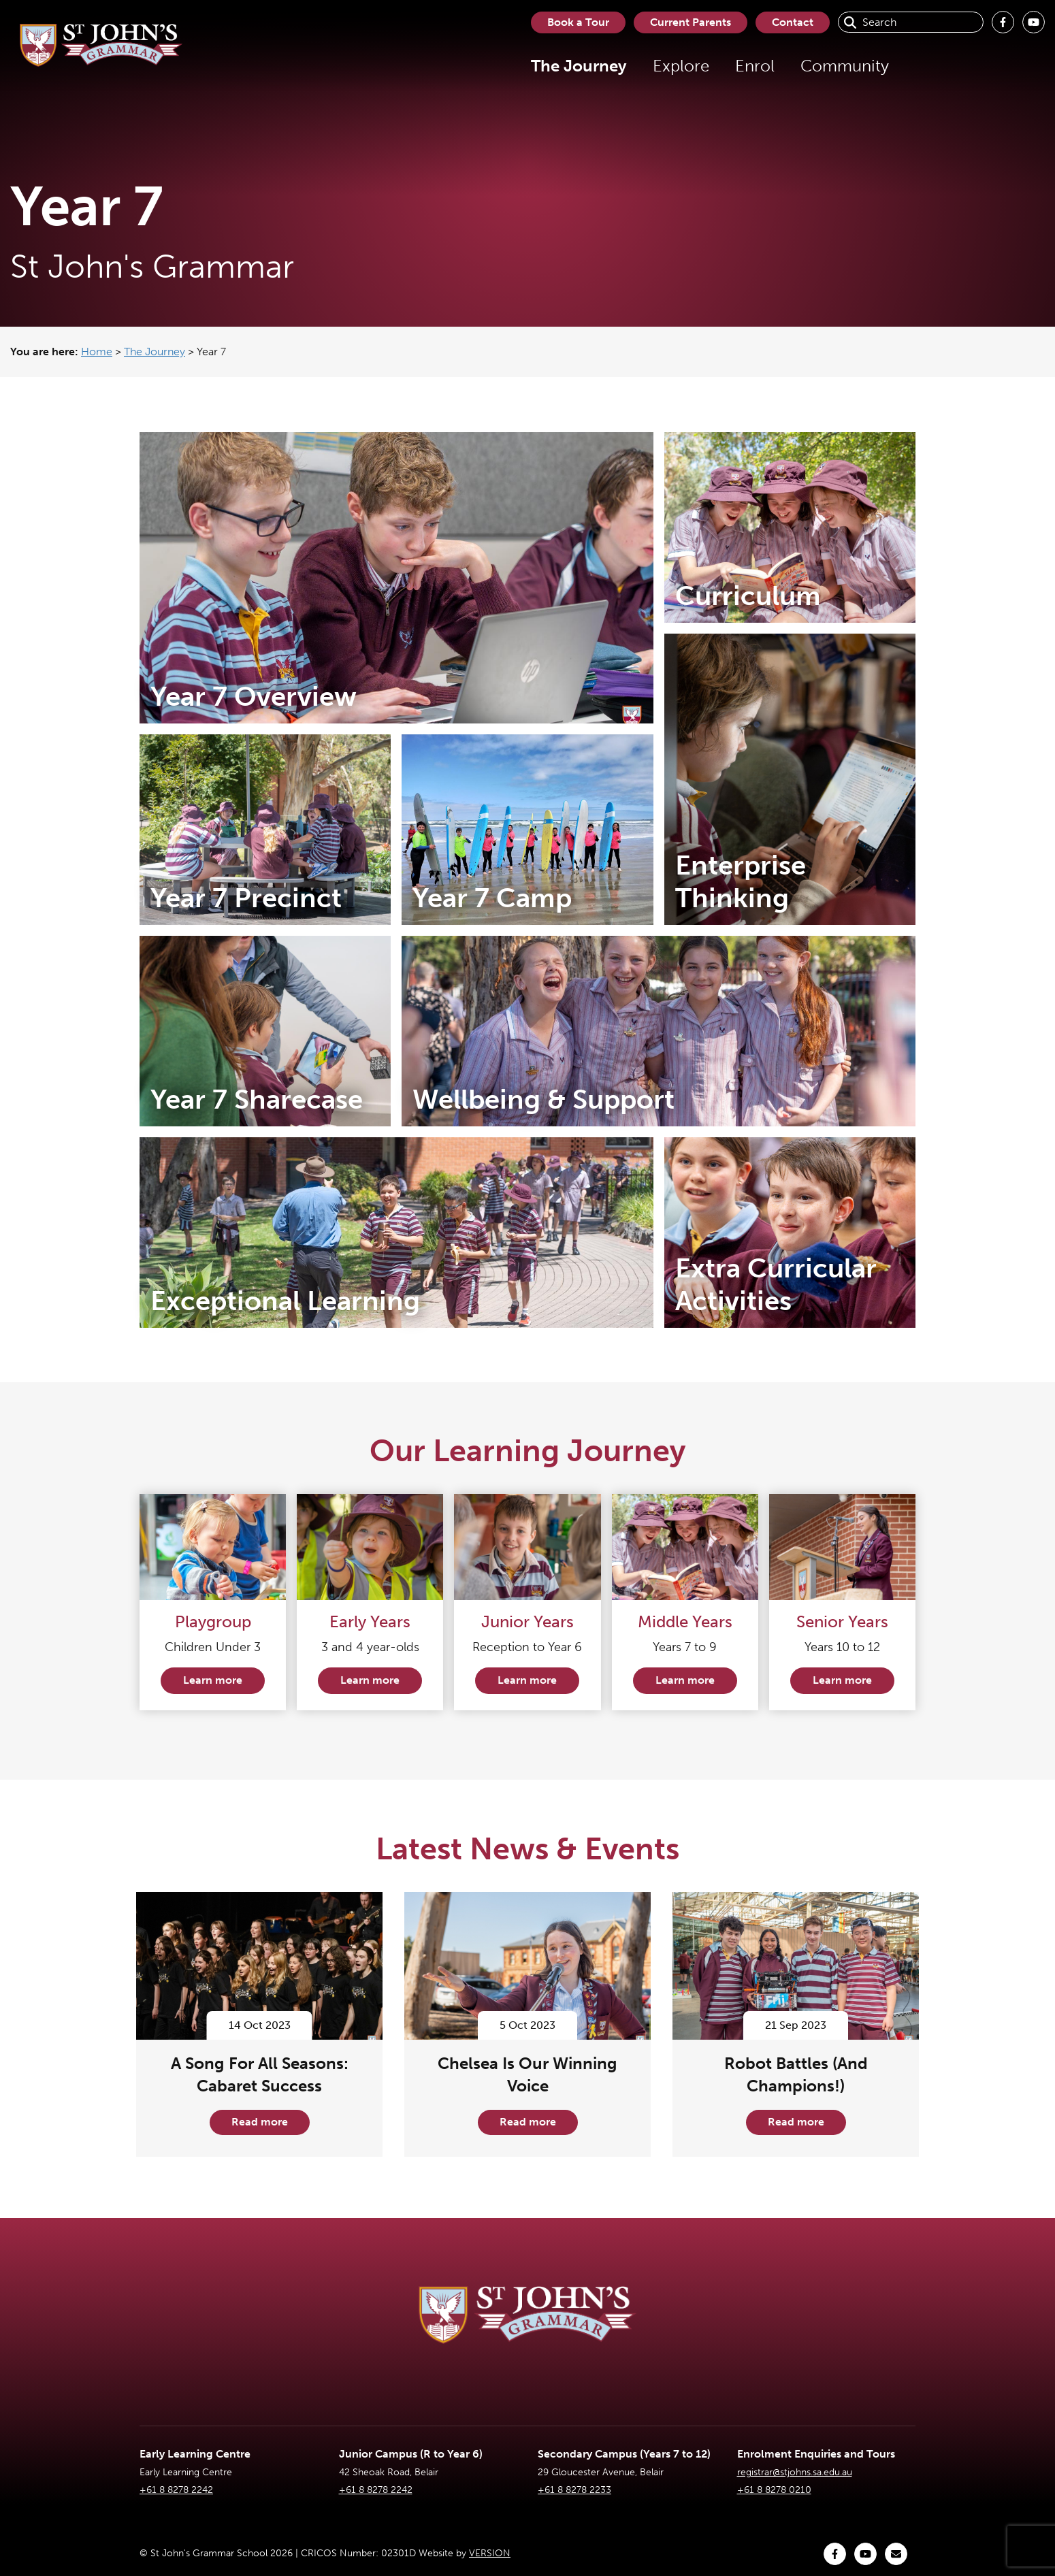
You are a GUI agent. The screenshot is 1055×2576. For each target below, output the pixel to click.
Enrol (755, 66)
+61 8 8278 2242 (176, 2490)
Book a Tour (578, 22)
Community (844, 66)
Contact (792, 22)
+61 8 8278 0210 (774, 2490)
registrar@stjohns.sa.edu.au (794, 2472)
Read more (259, 2121)
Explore (681, 66)
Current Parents (690, 22)
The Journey (579, 66)
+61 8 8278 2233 (574, 2490)
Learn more (212, 1680)
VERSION (489, 2553)
